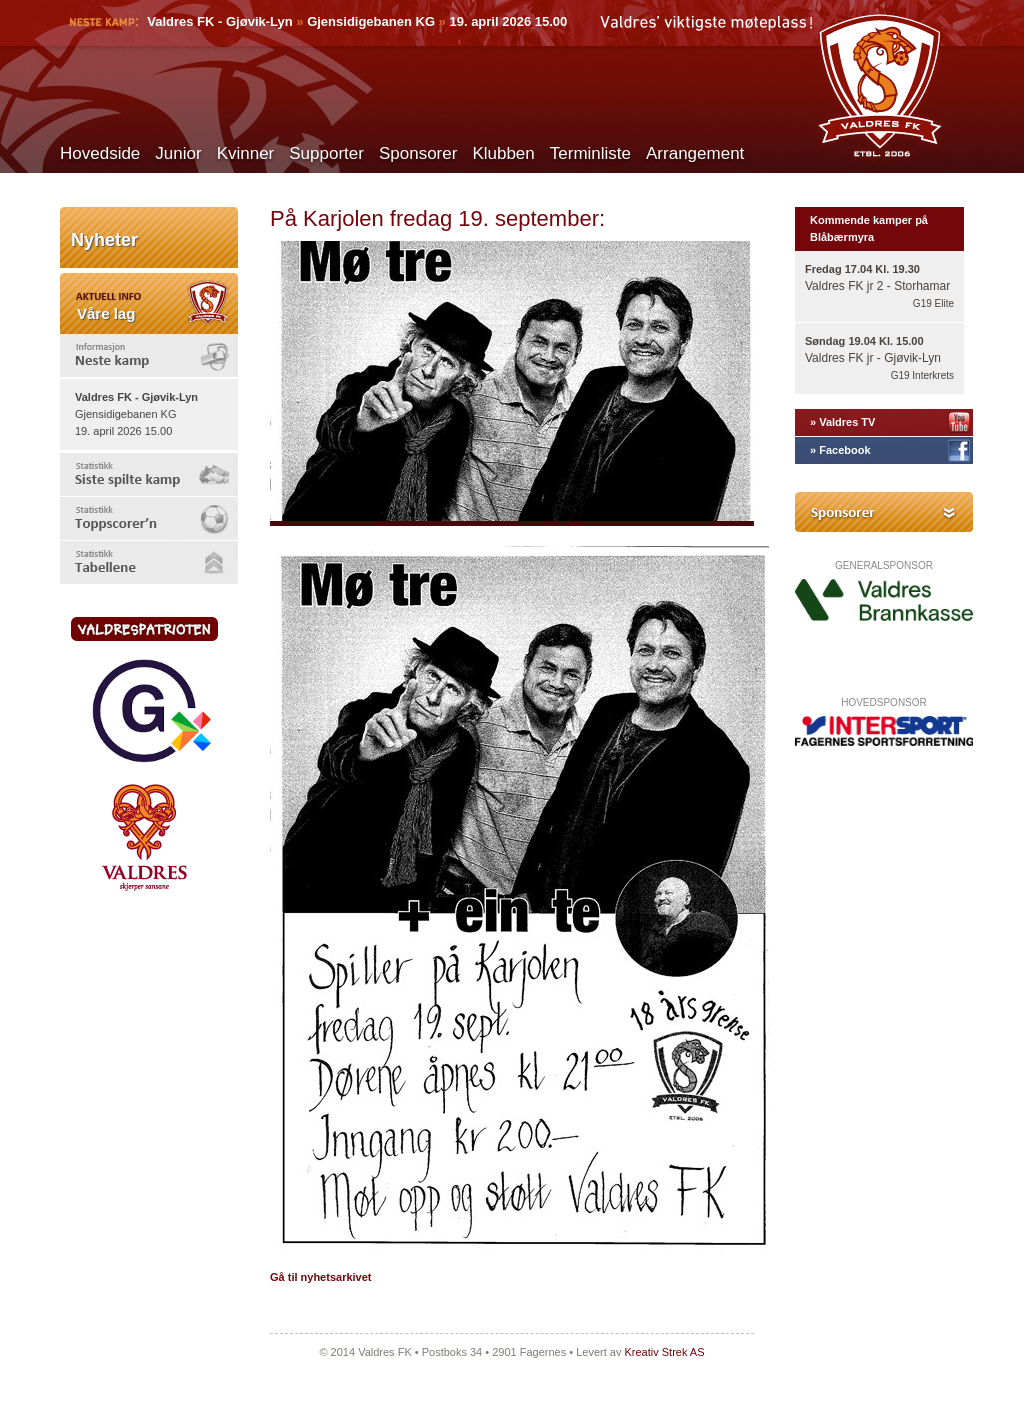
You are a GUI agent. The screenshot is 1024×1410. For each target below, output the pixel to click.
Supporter (326, 153)
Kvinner (246, 153)
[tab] (149, 355)
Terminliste (590, 153)
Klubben (503, 153)
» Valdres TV (842, 422)
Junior (178, 153)
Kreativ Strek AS (664, 1352)
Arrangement (695, 153)
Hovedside (100, 153)
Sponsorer (418, 153)
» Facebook (840, 450)
